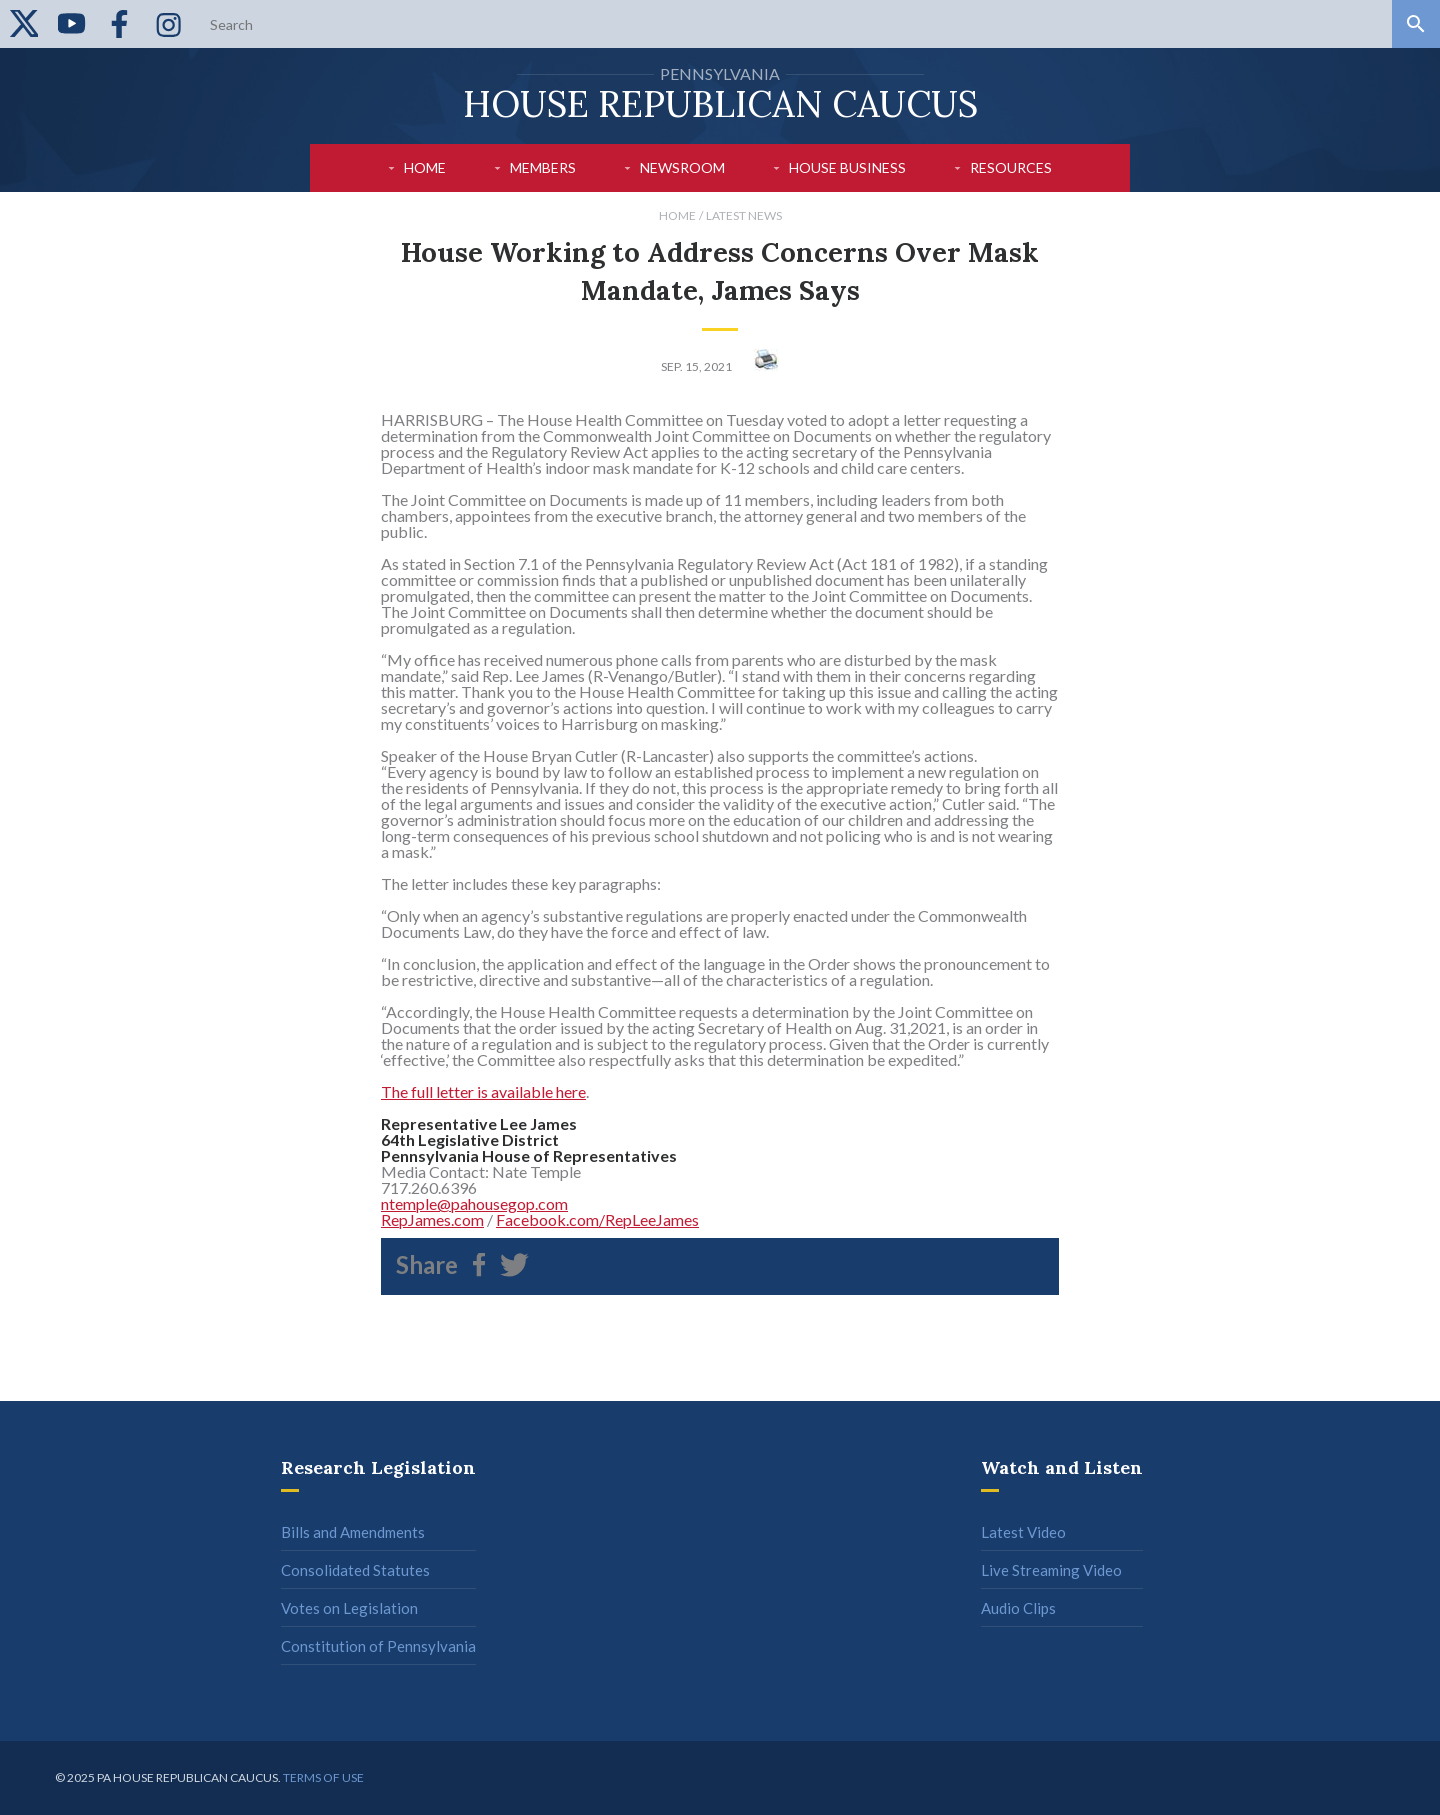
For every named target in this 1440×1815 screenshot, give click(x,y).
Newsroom (682, 167)
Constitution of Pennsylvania (378, 1646)
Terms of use (323, 1777)
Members (543, 167)
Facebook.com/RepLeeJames (597, 1219)
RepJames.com (432, 1219)
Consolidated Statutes (355, 1570)
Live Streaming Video (1051, 1570)
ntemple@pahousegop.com (474, 1203)
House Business (847, 167)
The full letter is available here (483, 1091)
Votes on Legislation (349, 1608)
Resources (1011, 167)
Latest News (744, 215)
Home (425, 167)
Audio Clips (1018, 1608)
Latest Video (1023, 1532)
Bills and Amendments (353, 1532)
